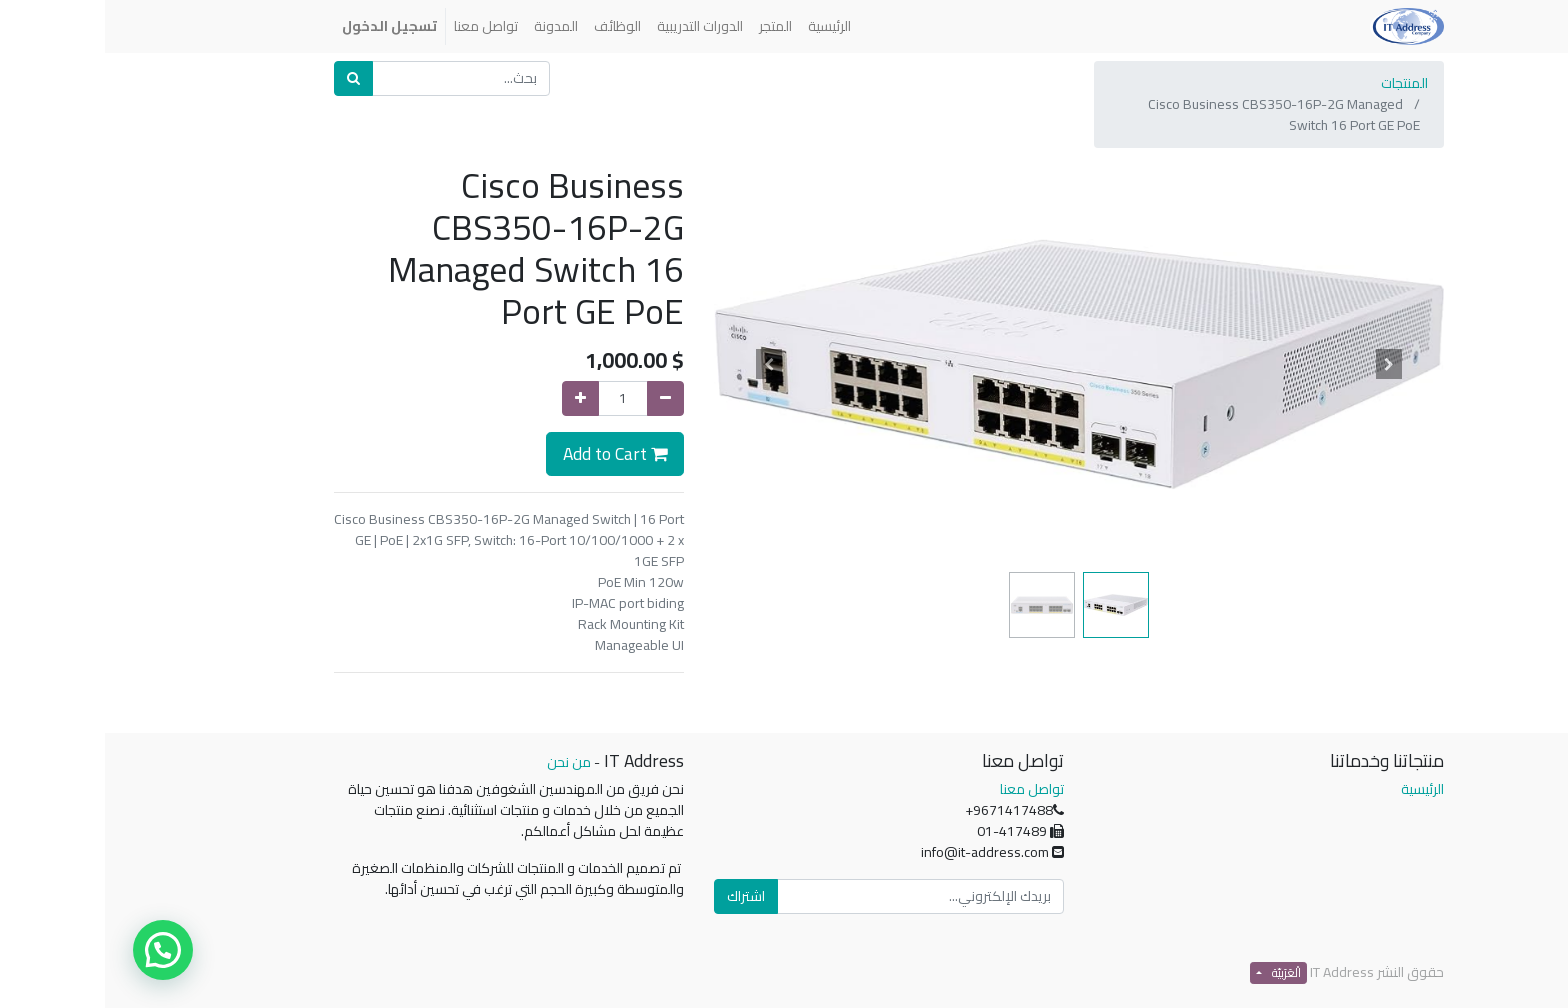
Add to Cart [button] (510, 453)
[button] (1285, 364)
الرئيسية (1317, 789)
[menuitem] (724, 26)
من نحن (464, 762)
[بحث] (248, 78)
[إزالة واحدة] (560, 398)
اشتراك (641, 896)
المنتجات (1299, 83)
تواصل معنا (927, 789)
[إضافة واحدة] (475, 398)
